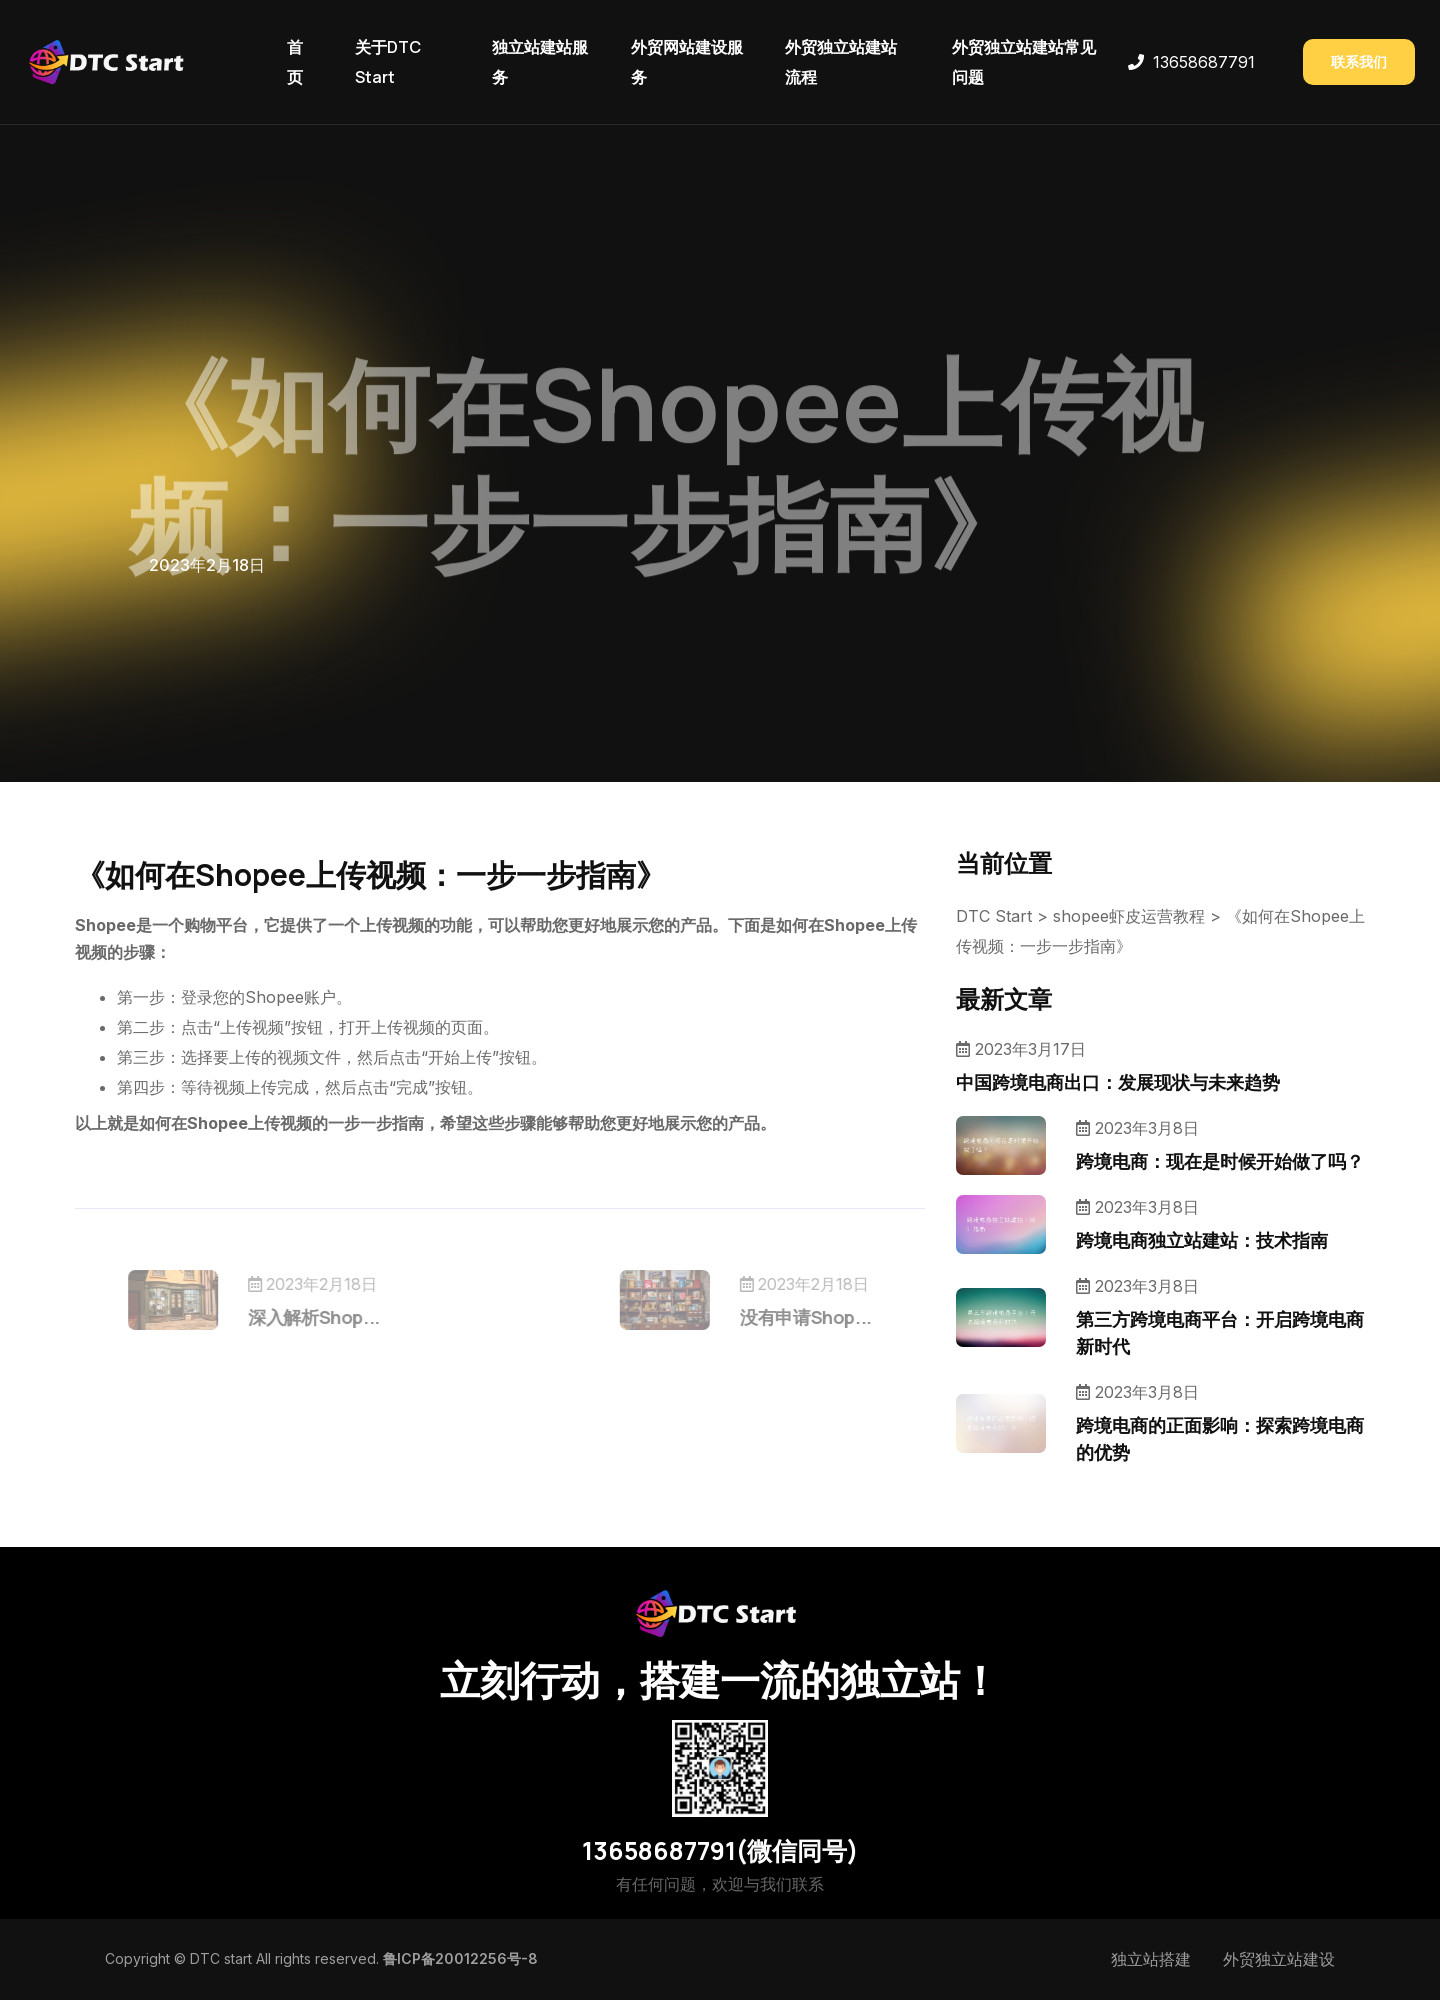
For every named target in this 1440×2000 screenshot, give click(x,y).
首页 (295, 62)
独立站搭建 (1151, 1959)
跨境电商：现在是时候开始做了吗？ (1220, 1161)
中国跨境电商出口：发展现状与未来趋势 (1118, 1082)
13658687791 (1204, 62)
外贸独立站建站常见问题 (1024, 62)
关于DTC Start (388, 62)
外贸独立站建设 (1279, 1959)
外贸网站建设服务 (687, 62)
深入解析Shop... (350, 1317)
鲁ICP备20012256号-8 (460, 1958)
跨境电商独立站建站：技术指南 (1202, 1240)
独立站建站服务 (540, 62)
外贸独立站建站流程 (841, 62)
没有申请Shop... (770, 1317)
